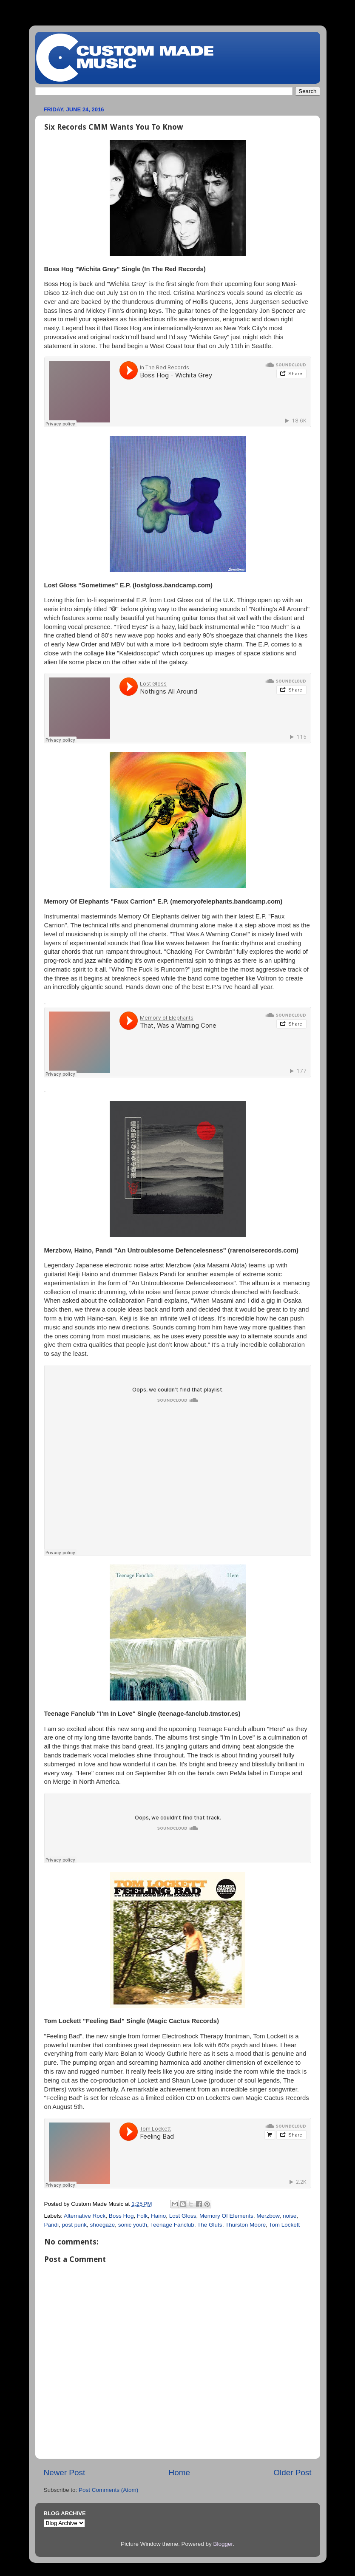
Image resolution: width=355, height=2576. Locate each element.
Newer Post (64, 2472)
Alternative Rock (84, 2216)
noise (289, 2216)
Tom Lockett (284, 2225)
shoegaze (102, 2225)
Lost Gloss (182, 2216)
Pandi (51, 2225)
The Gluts (209, 2225)
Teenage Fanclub (172, 2225)
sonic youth (132, 2225)
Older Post (292, 2472)
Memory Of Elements (226, 2216)
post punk (74, 2225)
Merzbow (267, 2216)
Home (179, 2472)
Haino (158, 2216)
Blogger (223, 2544)
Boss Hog (121, 2216)
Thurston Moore (245, 2225)
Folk (142, 2216)
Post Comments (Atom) (108, 2490)
